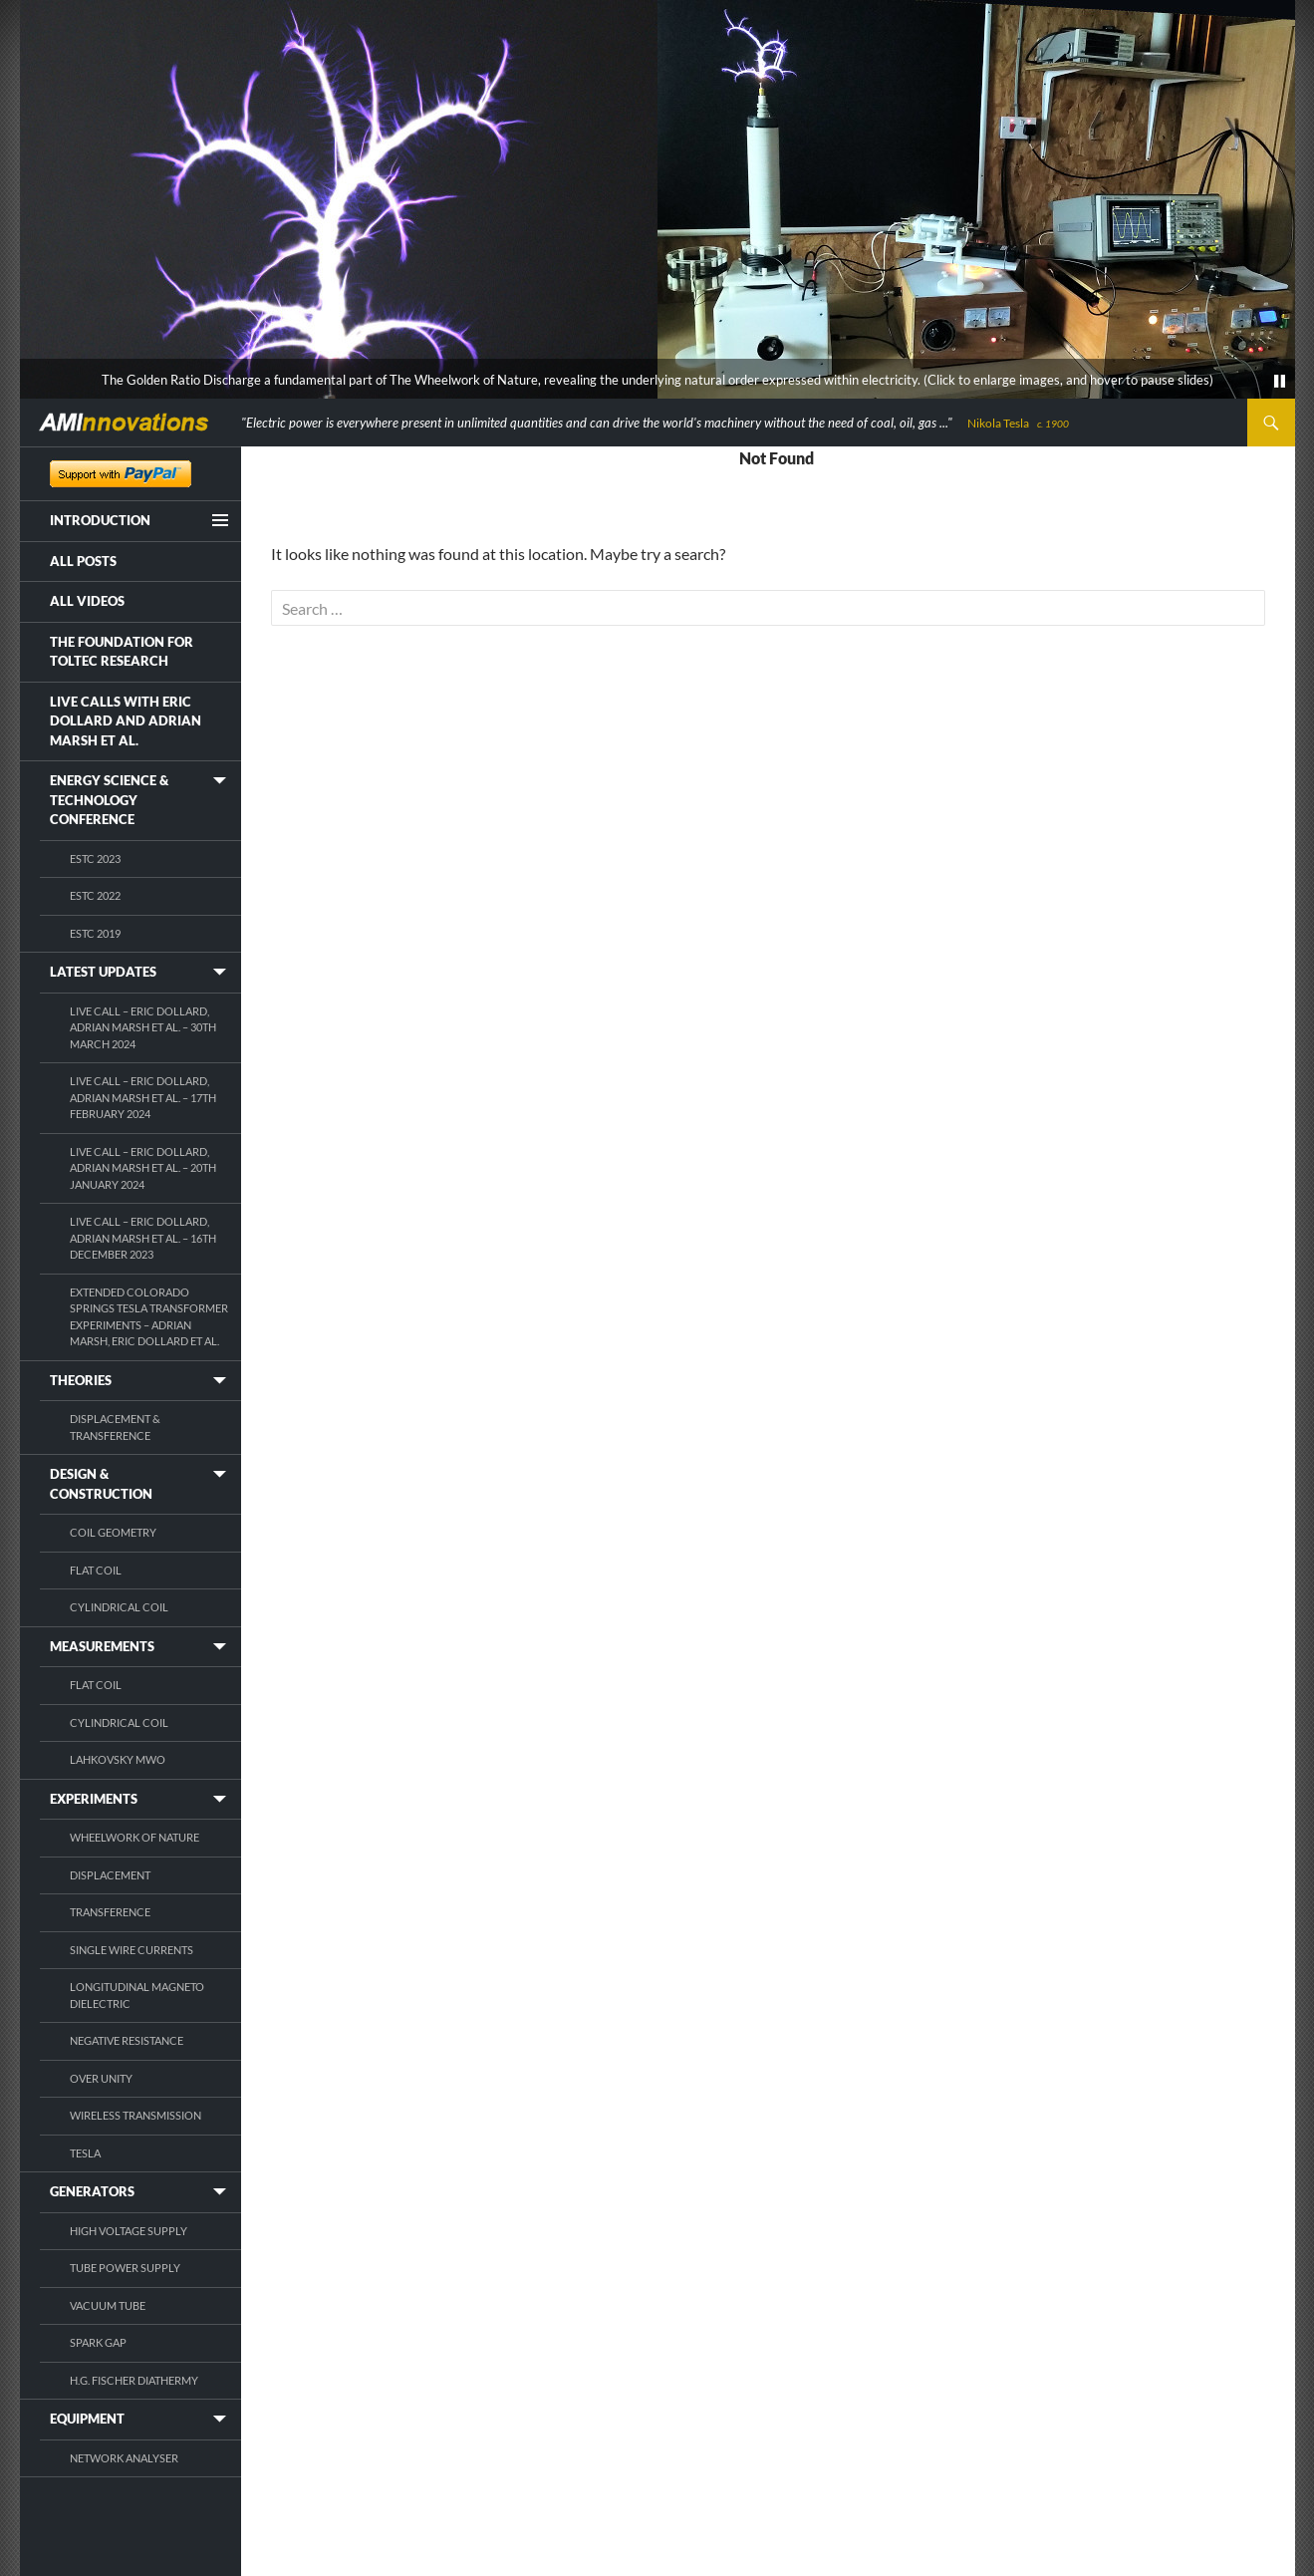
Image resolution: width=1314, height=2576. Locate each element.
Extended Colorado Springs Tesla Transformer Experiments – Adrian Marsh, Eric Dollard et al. (149, 1317)
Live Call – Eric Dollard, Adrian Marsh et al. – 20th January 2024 (143, 1168)
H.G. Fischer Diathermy (134, 2380)
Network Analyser (124, 2457)
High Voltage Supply (128, 2230)
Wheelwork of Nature (134, 1837)
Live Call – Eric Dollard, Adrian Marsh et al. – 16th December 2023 (143, 1238)
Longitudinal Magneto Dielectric (137, 1995)
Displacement (110, 1874)
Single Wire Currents (131, 1949)
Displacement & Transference (115, 1427)
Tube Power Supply (125, 2267)
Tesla (85, 2153)
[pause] (1279, 382)
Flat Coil (96, 1570)
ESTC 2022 (95, 895)
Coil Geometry (113, 1532)
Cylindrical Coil (119, 1606)
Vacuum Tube (107, 2305)
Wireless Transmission (135, 2115)
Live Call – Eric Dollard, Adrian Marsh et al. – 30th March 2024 (143, 1027)
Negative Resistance (126, 2040)
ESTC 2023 (95, 858)
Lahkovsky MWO (117, 1759)
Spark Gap (98, 2342)
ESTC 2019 (95, 933)
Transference (110, 1911)
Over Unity (101, 2078)
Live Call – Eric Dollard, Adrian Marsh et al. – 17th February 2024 (143, 1097)
